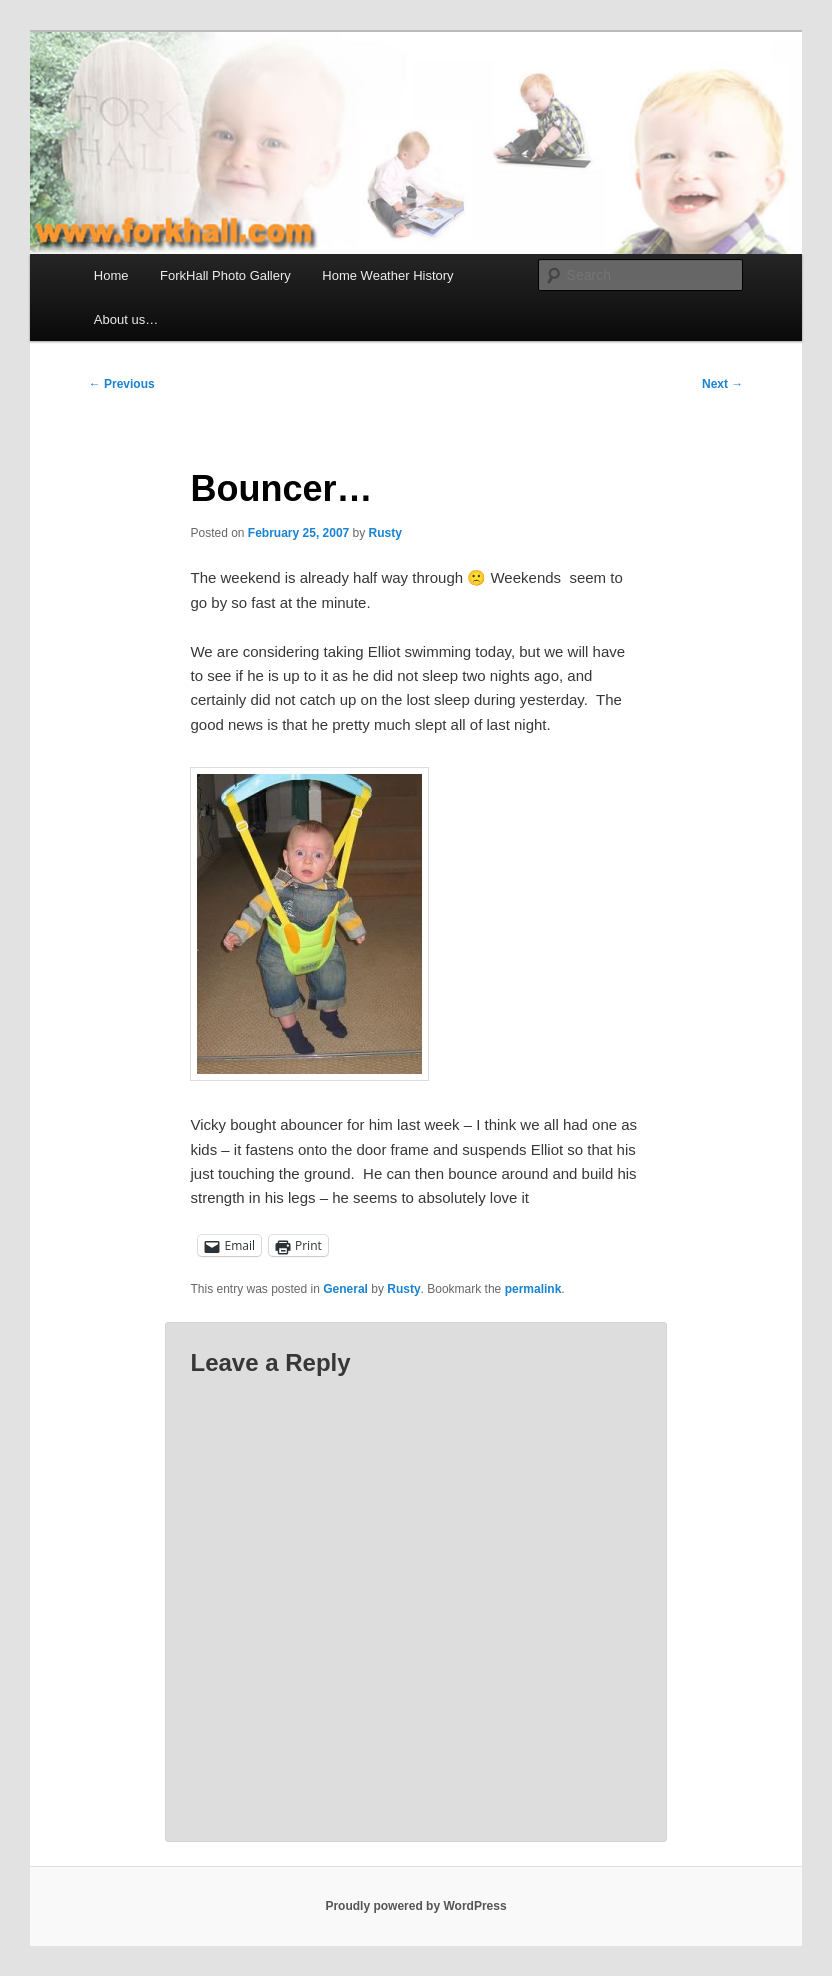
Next (722, 384)
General (345, 1289)
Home (111, 275)
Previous (122, 384)
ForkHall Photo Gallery (225, 275)
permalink (533, 1289)
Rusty (385, 533)
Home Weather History (387, 275)
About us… (126, 319)
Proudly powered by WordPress (415, 1906)
